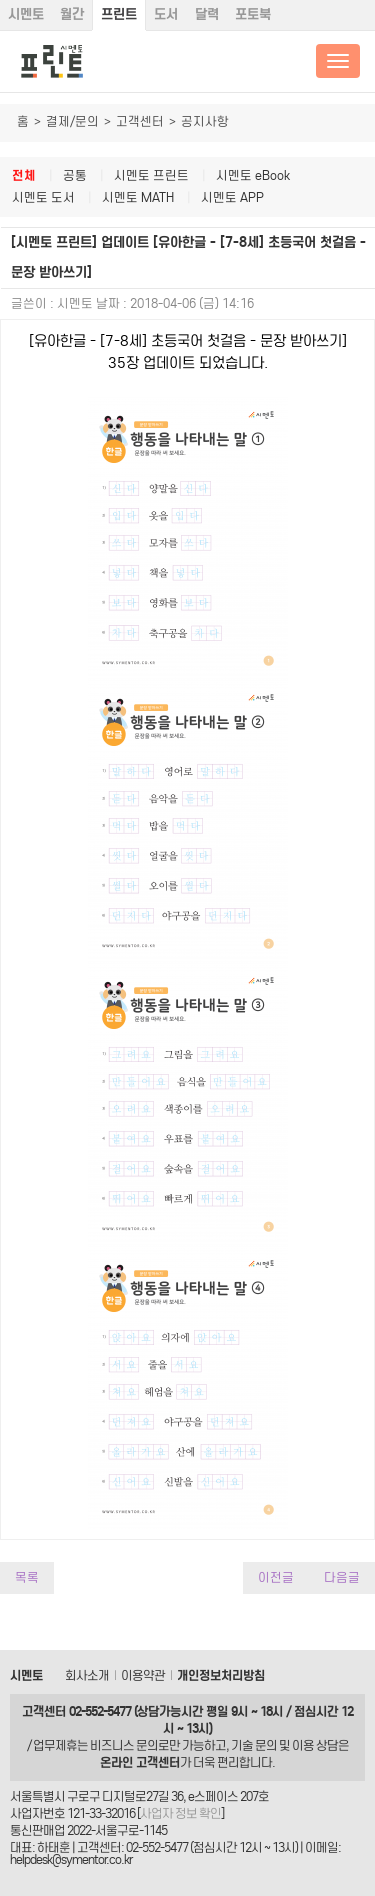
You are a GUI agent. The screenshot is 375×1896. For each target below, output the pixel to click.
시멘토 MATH (138, 197)
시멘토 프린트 (151, 175)
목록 (27, 1577)
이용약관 (143, 1675)
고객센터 (140, 121)
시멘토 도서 (43, 197)
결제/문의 (72, 121)
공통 (75, 175)
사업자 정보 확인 (180, 1813)
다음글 (342, 1577)
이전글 (276, 1577)
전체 (24, 175)
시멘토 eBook (253, 175)
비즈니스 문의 (124, 1745)
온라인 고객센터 (140, 1762)
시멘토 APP (232, 197)
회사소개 (87, 1675)
